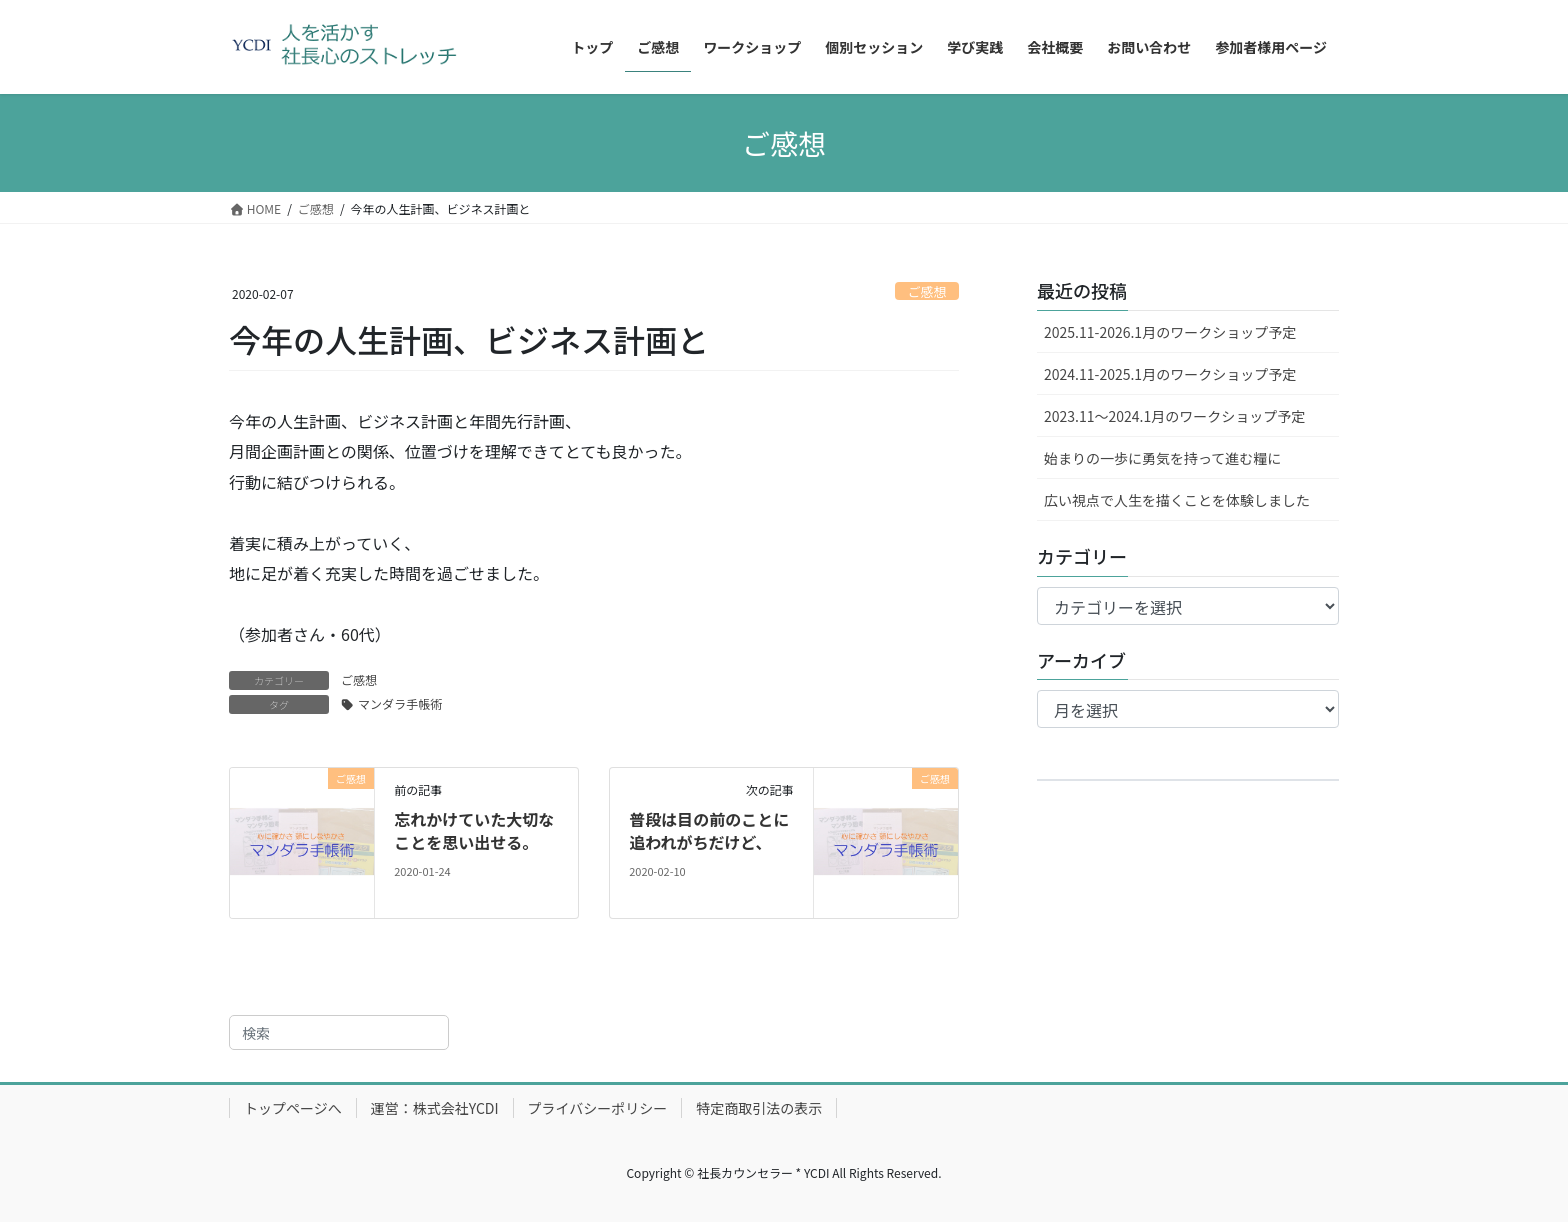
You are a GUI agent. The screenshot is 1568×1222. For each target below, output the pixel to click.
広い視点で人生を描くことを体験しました (1177, 500)
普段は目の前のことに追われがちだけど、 (709, 830)
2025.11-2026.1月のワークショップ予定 (1170, 332)
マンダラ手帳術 (400, 703)
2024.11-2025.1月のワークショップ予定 (1170, 374)
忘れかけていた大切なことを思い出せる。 (474, 830)
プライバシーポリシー (598, 1108)
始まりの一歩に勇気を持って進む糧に (1162, 458)
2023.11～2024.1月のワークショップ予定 (1174, 416)
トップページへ (293, 1108)
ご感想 (927, 291)
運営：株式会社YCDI (435, 1108)
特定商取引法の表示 (759, 1108)
